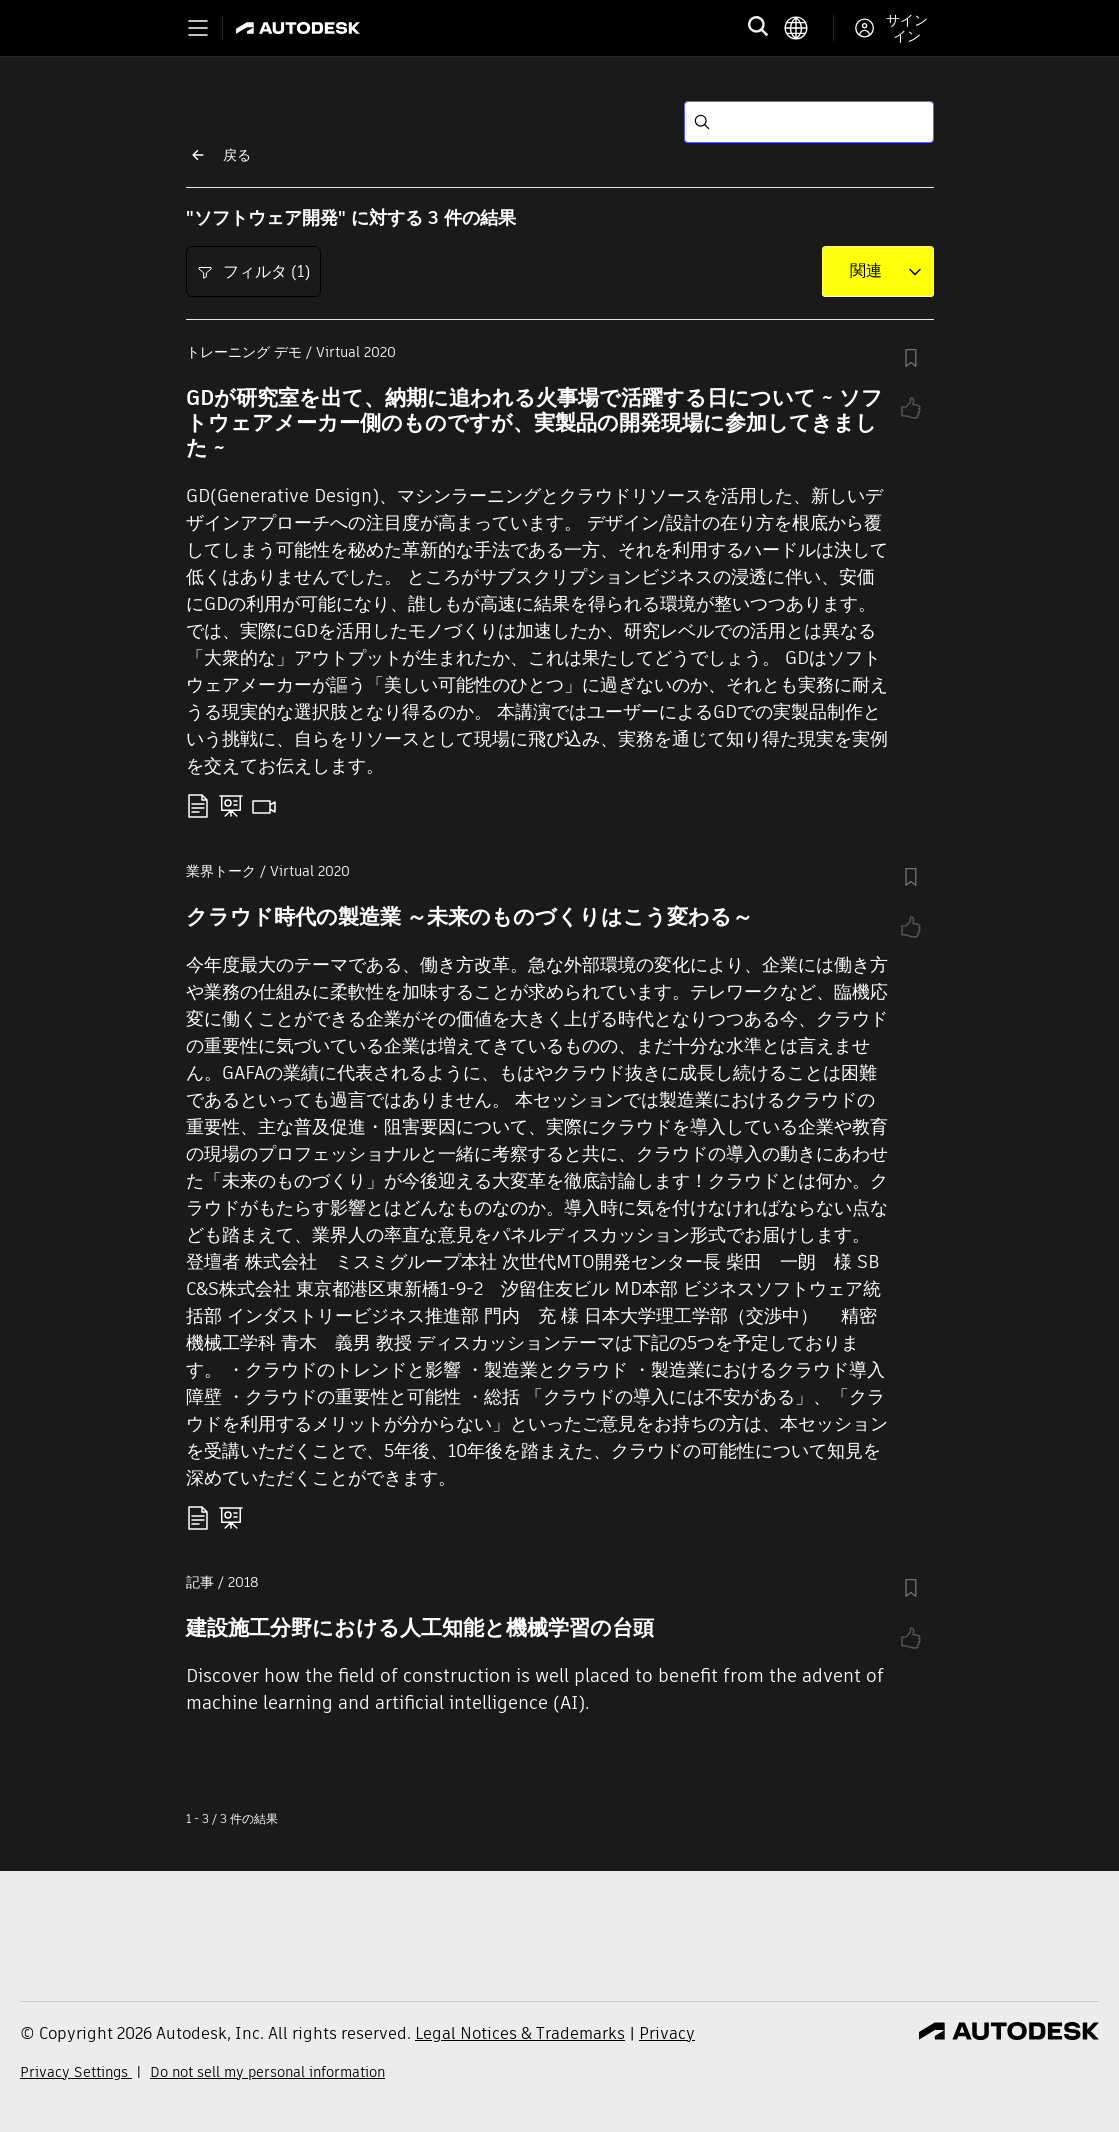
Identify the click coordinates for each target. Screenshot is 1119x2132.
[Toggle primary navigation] (198, 28)
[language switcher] (808, 28)
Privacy (667, 2033)
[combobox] (866, 271)
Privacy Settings (76, 2072)
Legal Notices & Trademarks (520, 2033)
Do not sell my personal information (267, 2072)
